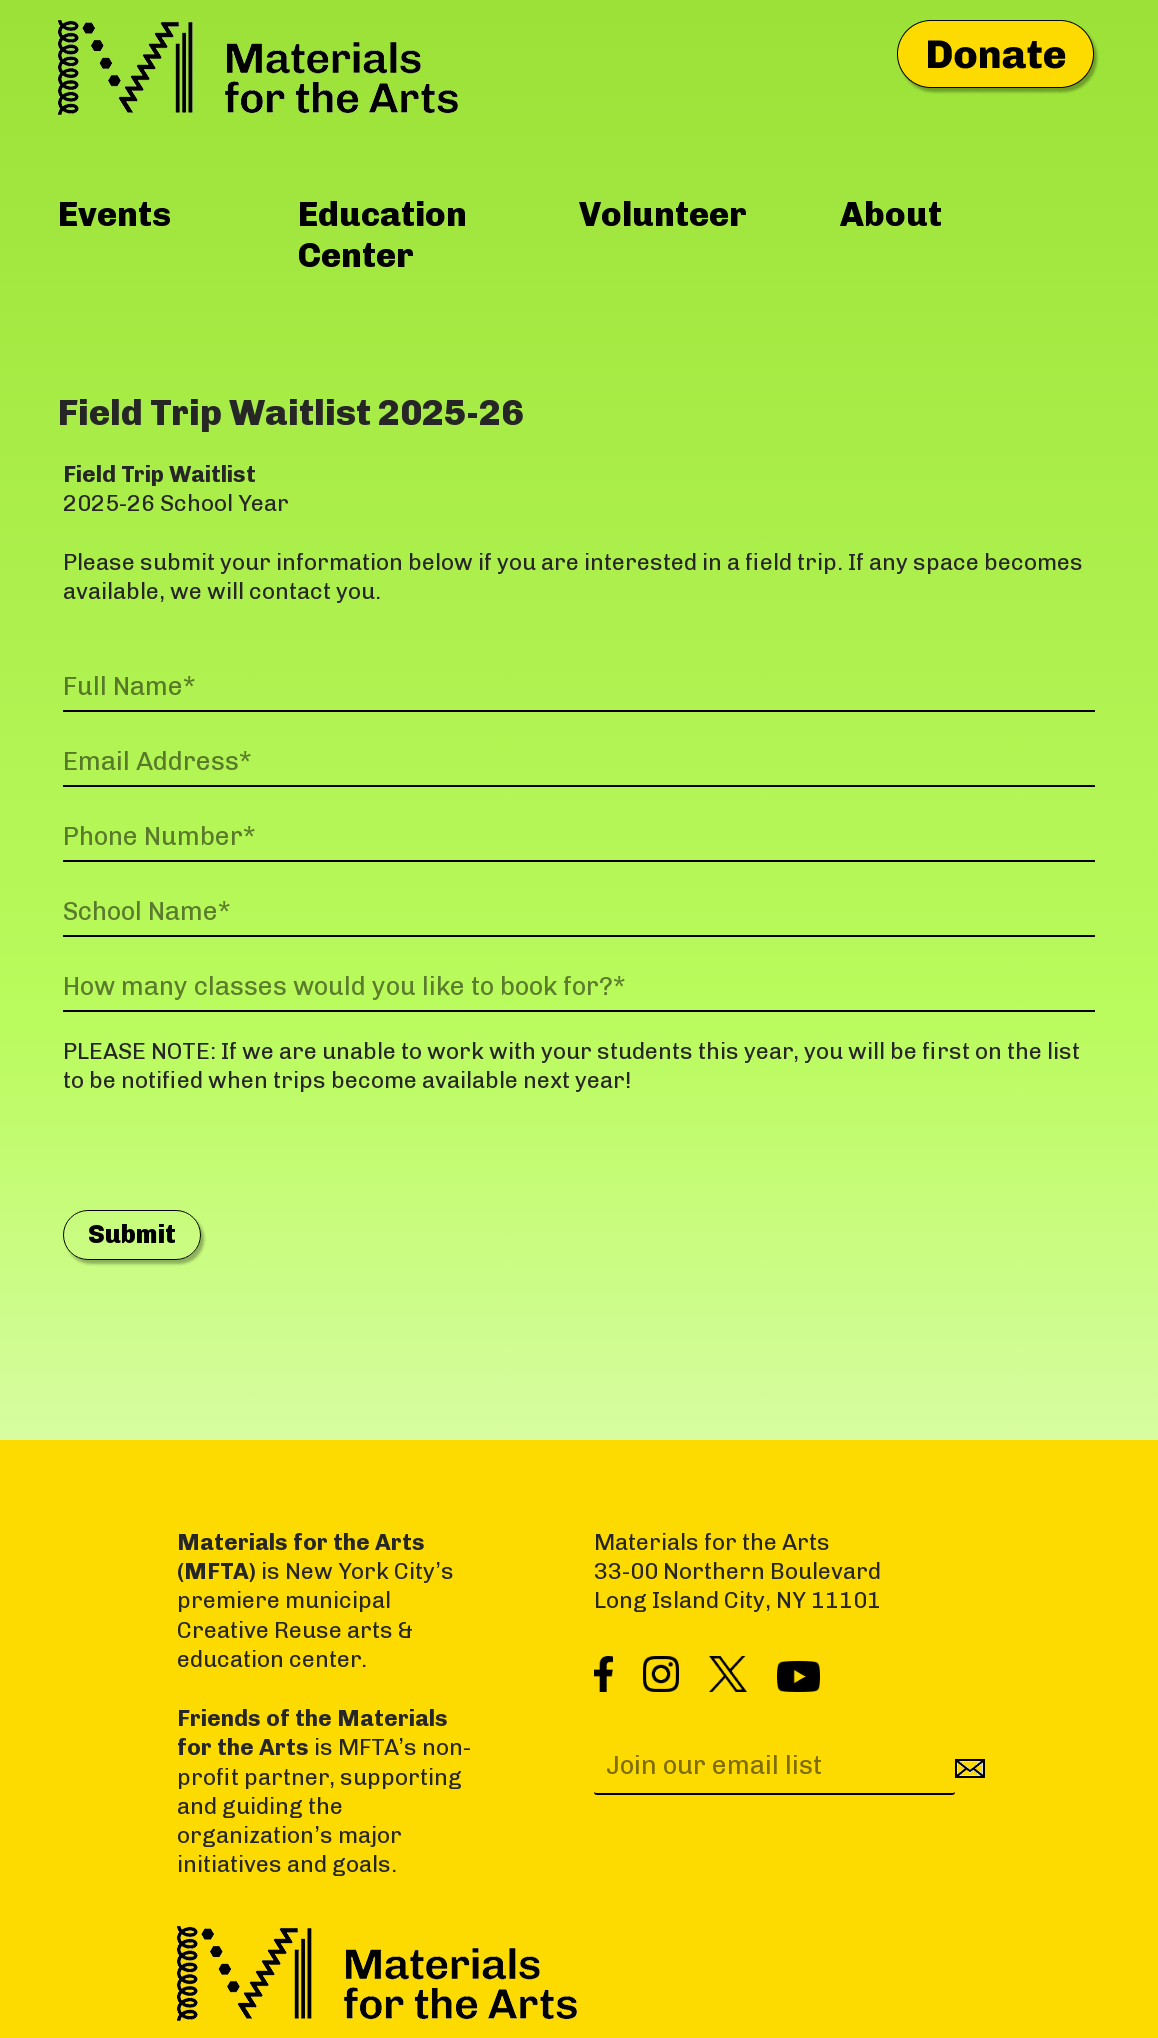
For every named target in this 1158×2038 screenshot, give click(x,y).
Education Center (382, 234)
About (891, 214)
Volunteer (663, 214)
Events (114, 214)
